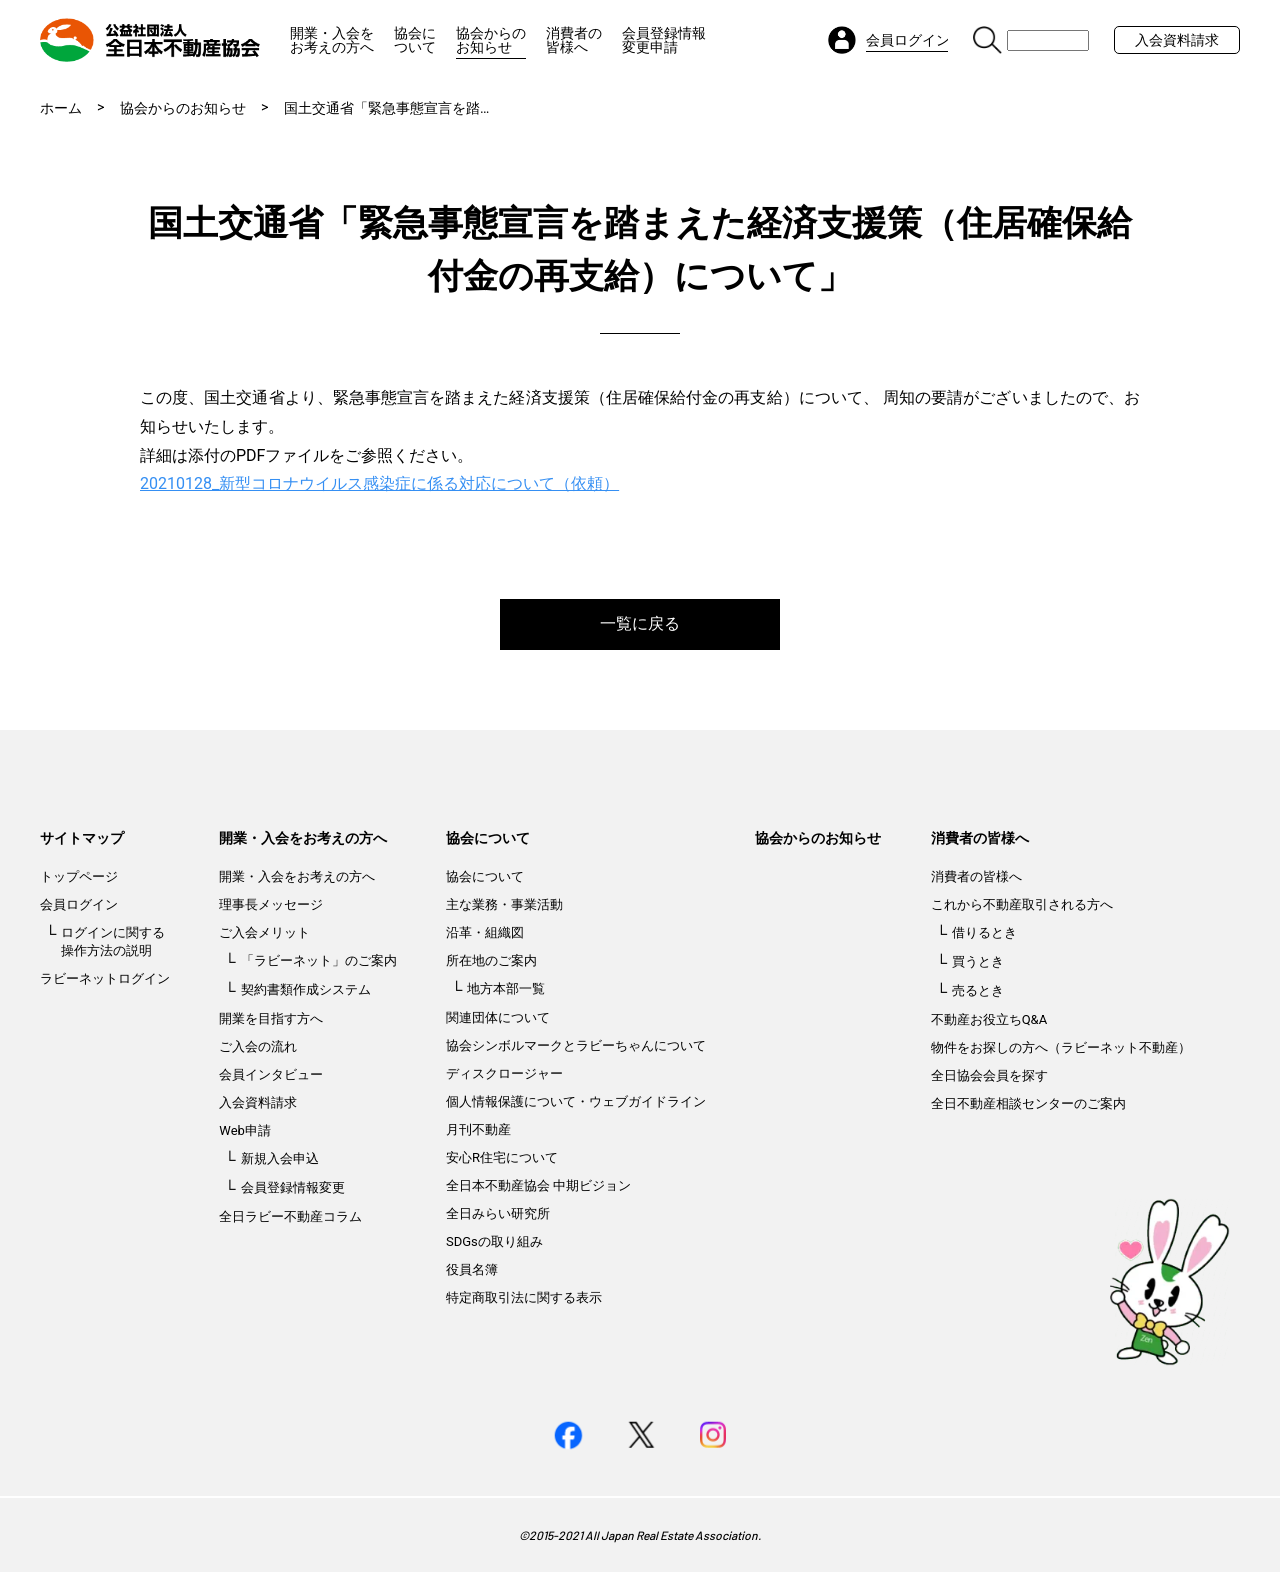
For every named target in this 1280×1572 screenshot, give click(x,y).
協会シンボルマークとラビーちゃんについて (576, 1045)
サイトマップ (82, 838)
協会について (415, 40)
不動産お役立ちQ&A (989, 1019)
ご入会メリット (264, 932)
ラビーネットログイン (105, 978)
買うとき (978, 961)
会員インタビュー (271, 1074)
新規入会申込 (280, 1158)
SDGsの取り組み (494, 1241)
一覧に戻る (640, 623)
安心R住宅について (502, 1157)
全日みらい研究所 (498, 1213)
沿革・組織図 (485, 932)
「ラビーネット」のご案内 (319, 960)
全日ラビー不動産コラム (290, 1216)
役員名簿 (472, 1269)
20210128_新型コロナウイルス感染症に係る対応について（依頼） (379, 483)
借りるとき (984, 932)
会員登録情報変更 (293, 1187)
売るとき (978, 990)
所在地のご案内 (491, 960)
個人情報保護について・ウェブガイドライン (576, 1101)
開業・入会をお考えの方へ (332, 40)
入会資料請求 (1177, 40)
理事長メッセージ (271, 904)
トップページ (79, 876)
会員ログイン (79, 904)
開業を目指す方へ (271, 1018)
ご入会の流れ (258, 1046)
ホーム (61, 108)
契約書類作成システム (306, 989)
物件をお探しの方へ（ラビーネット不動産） (1061, 1047)
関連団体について (498, 1017)
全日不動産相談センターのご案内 (1028, 1103)
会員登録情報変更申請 (664, 40)
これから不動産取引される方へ (1022, 904)
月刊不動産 (478, 1129)
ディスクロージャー (504, 1073)
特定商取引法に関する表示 (524, 1297)
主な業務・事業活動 (504, 904)
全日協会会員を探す (989, 1075)
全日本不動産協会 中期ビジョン (538, 1185)
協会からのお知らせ (491, 40)
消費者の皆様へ (574, 40)
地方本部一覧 (506, 988)
